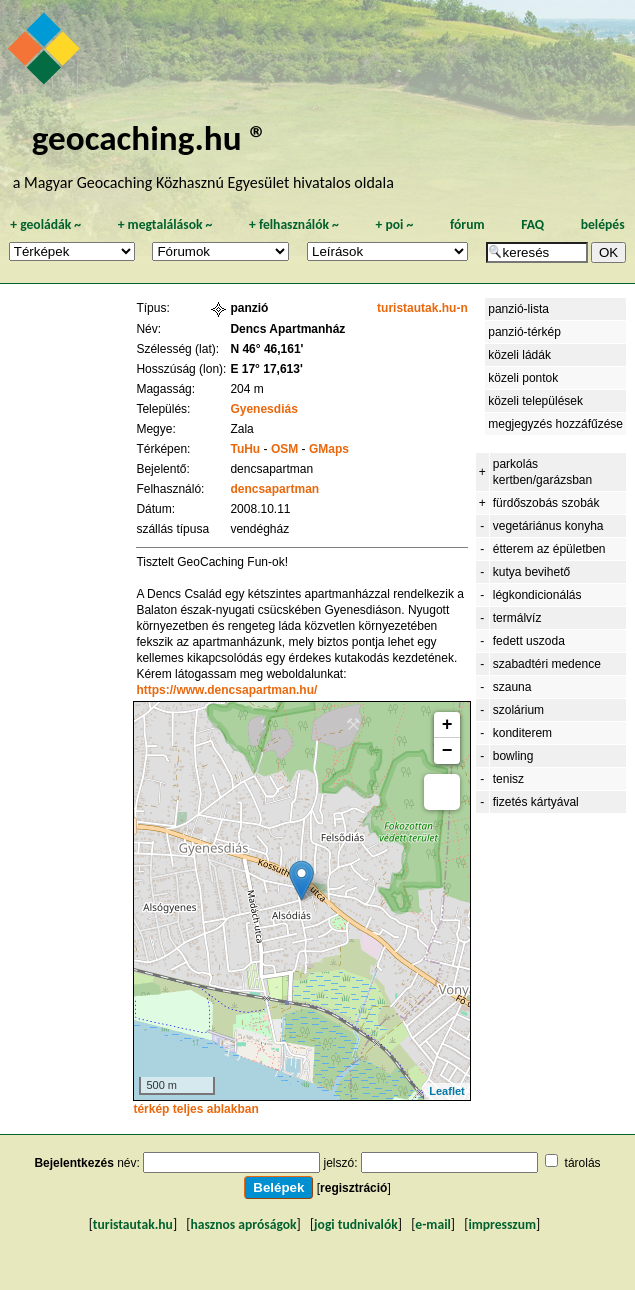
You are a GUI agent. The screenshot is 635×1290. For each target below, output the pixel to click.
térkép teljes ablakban (195, 1109)
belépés (603, 224)
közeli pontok (523, 378)
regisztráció (353, 1188)
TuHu (245, 449)
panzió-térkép (524, 332)
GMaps (329, 449)
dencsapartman (274, 489)
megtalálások (165, 224)
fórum (467, 224)
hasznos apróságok (243, 1224)
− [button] (447, 751)
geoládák (45, 224)
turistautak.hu (133, 1224)
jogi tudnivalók (356, 1224)
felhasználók (294, 224)
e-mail (432, 1224)
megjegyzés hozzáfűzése (555, 424)
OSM (284, 449)
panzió (249, 308)
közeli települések (535, 401)
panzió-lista (518, 309)
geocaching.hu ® (150, 137)
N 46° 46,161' (266, 349)
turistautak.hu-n (422, 308)
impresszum (502, 1224)
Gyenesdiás (263, 409)
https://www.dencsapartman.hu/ (226, 690)
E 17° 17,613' (266, 369)
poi (394, 224)
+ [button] (447, 725)
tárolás (583, 1163)
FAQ (532, 224)
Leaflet (446, 1091)
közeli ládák (519, 355)
